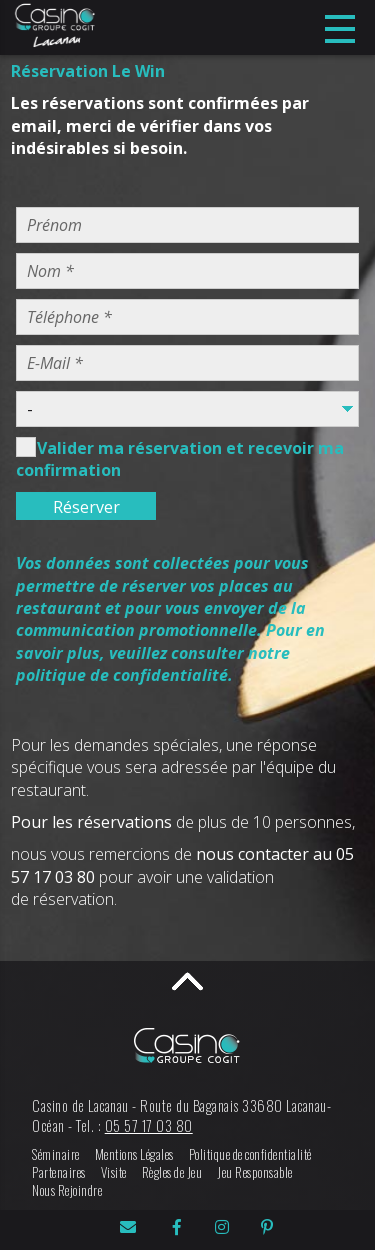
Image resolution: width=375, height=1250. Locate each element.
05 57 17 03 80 (149, 1125)
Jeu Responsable (255, 1172)
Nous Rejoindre (67, 1190)
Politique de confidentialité (250, 1154)
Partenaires (59, 1172)
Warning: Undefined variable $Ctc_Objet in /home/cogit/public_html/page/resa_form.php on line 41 (187, 409)
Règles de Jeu (172, 1172)
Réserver (86, 507)
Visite (114, 1172)
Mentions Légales (134, 1154)
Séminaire (56, 1154)
